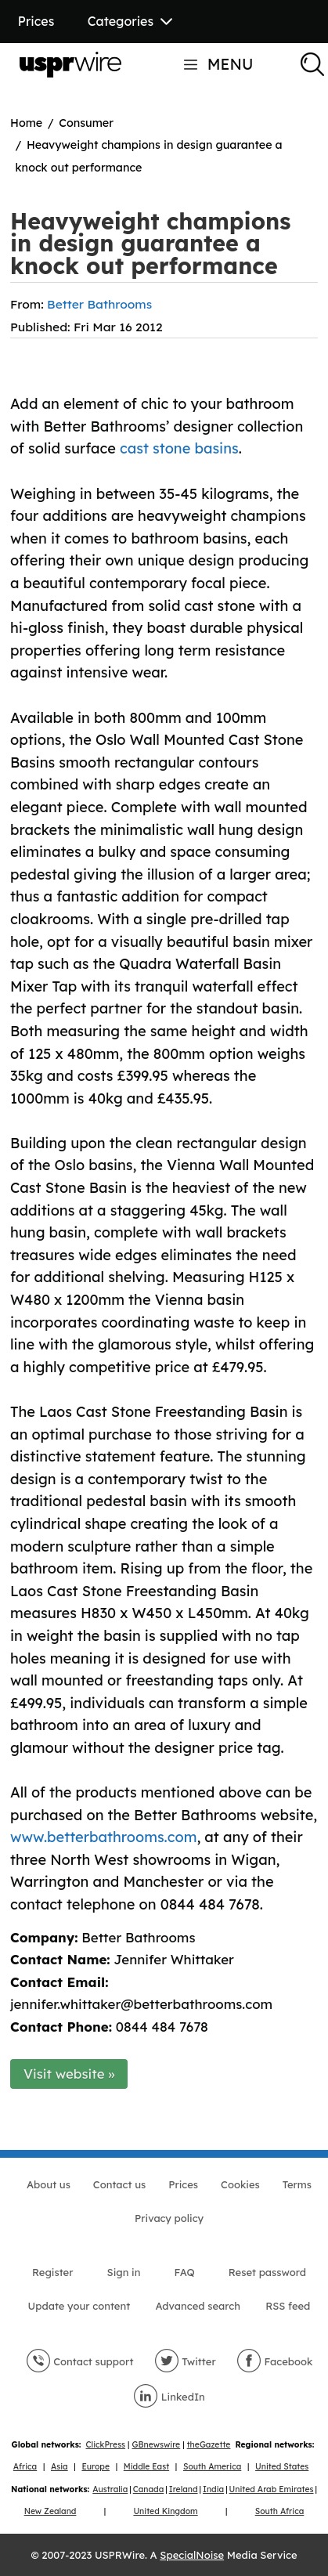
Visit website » (69, 2073)
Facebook (274, 2361)
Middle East (146, 2467)
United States (281, 2467)
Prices (36, 21)
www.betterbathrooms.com (103, 1837)
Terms (297, 2184)
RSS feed (287, 2306)
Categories (130, 21)
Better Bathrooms (99, 304)
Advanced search (197, 2306)
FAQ (185, 2272)
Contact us (119, 2184)
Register (52, 2272)
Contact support (80, 2361)
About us (48, 2184)
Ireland (183, 2489)
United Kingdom (165, 2511)
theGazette (209, 2445)
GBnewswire (156, 2445)
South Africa (280, 2511)
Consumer (86, 123)
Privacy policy (169, 2218)
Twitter (185, 2361)
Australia (110, 2489)
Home (26, 123)
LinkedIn (169, 2396)
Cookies (240, 2184)
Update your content (79, 2306)
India (213, 2489)
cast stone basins (179, 448)
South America (212, 2467)
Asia (59, 2467)
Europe (95, 2467)
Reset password (267, 2272)
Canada (148, 2489)
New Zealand (50, 2511)
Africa (25, 2467)
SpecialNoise (192, 2555)
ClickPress (106, 2445)
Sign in (124, 2272)
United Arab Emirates (271, 2489)
